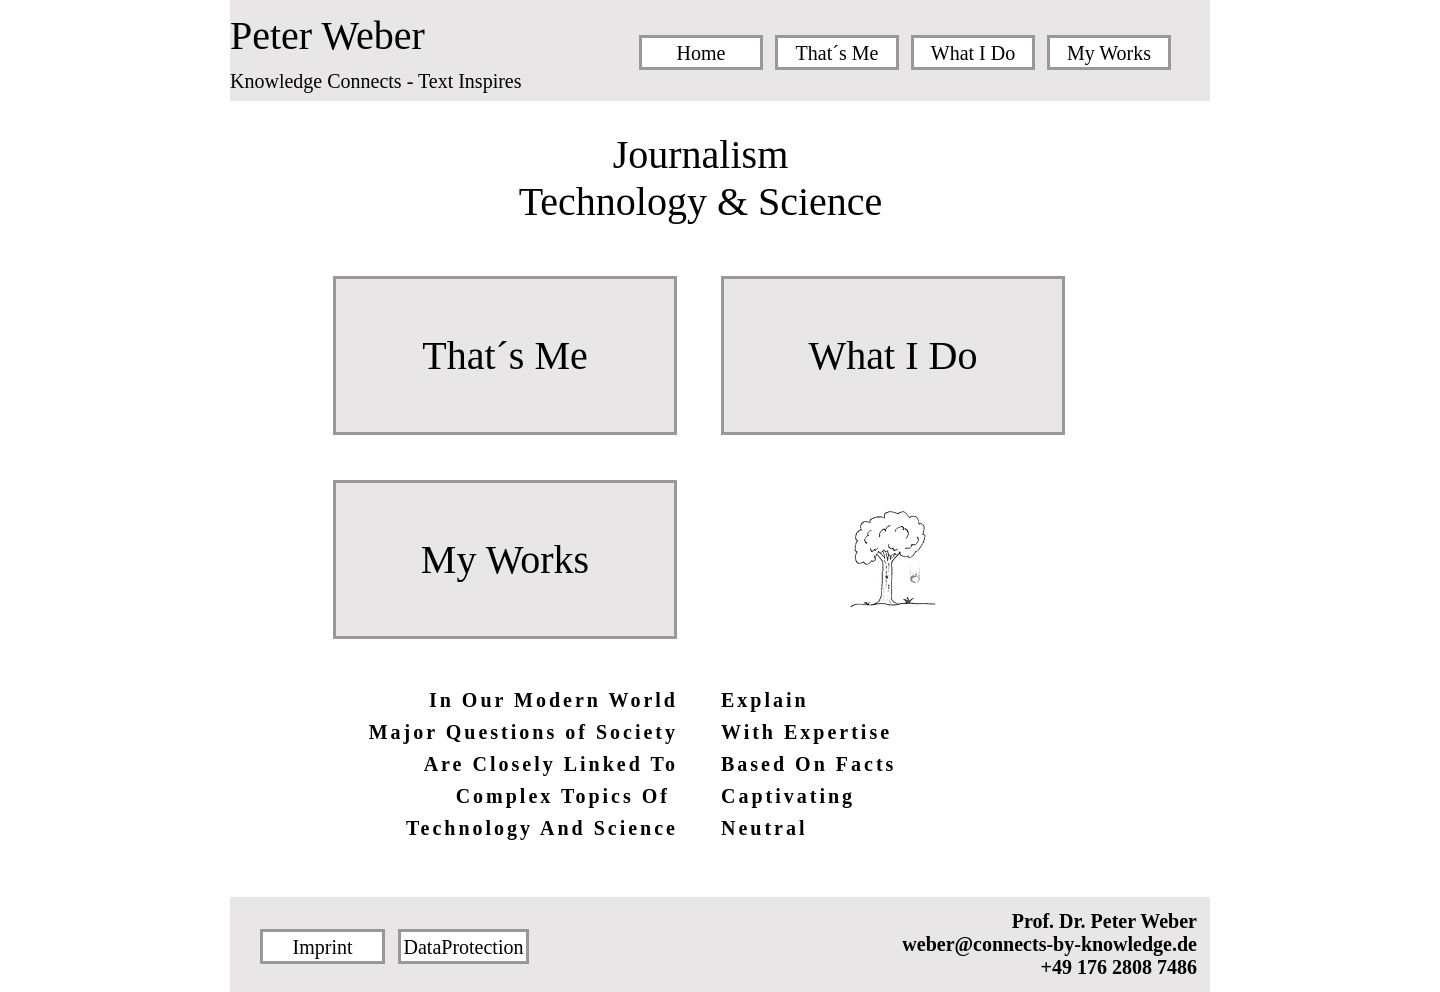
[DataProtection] (463, 946)
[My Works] (1109, 52)
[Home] (701, 52)
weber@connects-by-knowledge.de (1049, 944)
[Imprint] (322, 946)
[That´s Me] (837, 52)
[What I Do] (973, 52)
